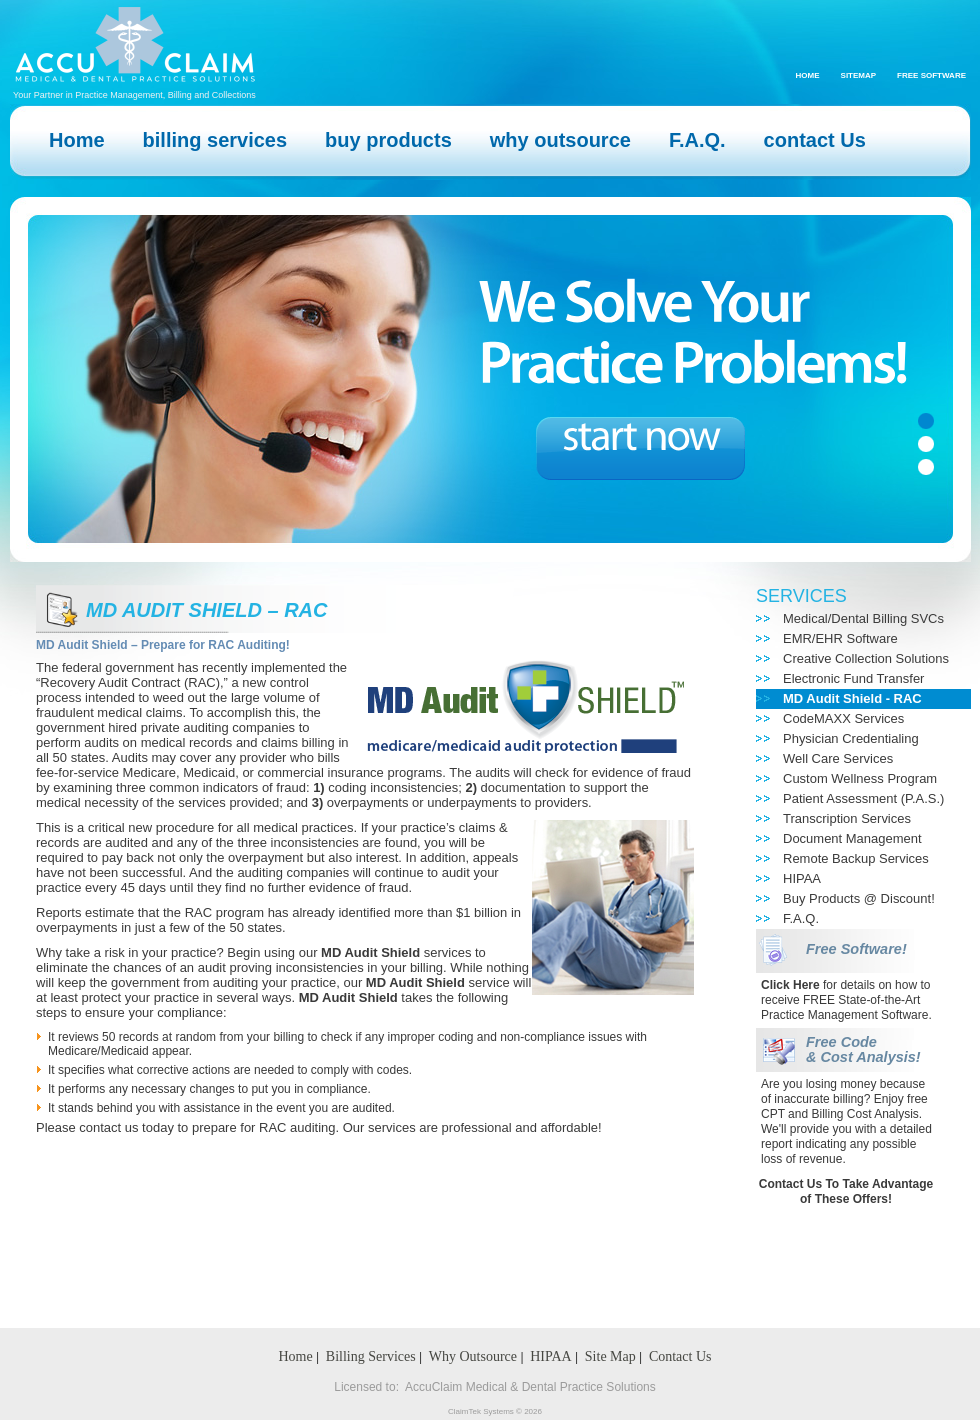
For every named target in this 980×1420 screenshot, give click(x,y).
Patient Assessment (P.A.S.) (863, 798)
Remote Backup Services (856, 858)
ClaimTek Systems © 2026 (495, 1411)
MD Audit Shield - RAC (852, 698)
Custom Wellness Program (860, 778)
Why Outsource (473, 1356)
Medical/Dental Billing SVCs (863, 618)
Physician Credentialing (851, 738)
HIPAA (802, 878)
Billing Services (371, 1356)
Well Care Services (838, 758)
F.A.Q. (801, 918)
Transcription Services (847, 818)
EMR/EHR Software (840, 638)
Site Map (610, 1356)
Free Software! (856, 949)
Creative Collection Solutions (866, 658)
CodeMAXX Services (843, 718)
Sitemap (859, 75)
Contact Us (680, 1356)
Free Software (931, 75)
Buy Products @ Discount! (859, 898)
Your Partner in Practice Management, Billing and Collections (134, 95)
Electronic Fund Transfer (853, 678)
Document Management (852, 838)
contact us (108, 1127)
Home (808, 75)
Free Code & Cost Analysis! (863, 1049)
